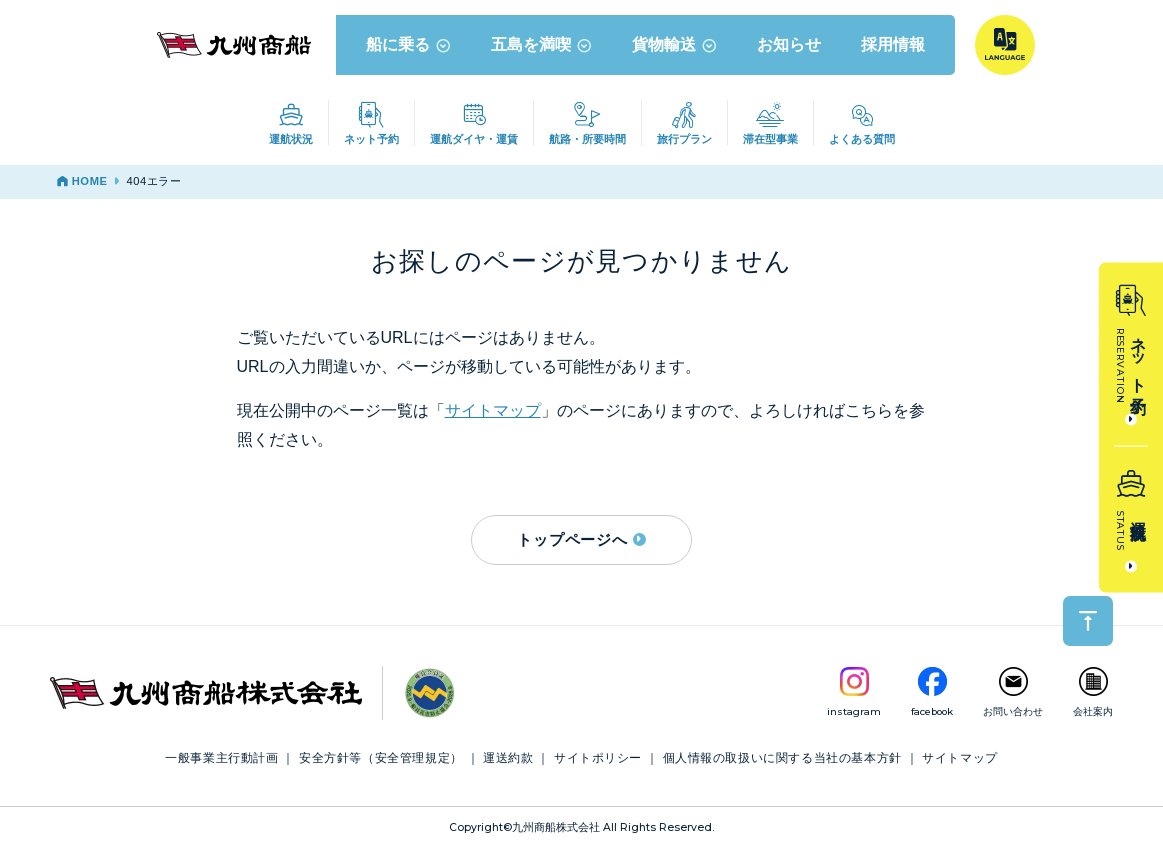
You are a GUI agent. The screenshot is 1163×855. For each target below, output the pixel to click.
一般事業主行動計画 (221, 763)
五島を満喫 (542, 49)
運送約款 (508, 763)
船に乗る (409, 49)
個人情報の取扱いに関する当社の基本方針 (782, 763)
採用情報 (894, 49)
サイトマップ (493, 415)
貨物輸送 (675, 49)
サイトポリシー (598, 763)
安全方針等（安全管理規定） (381, 763)
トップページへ (581, 543)
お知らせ (790, 49)
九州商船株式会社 (556, 832)
